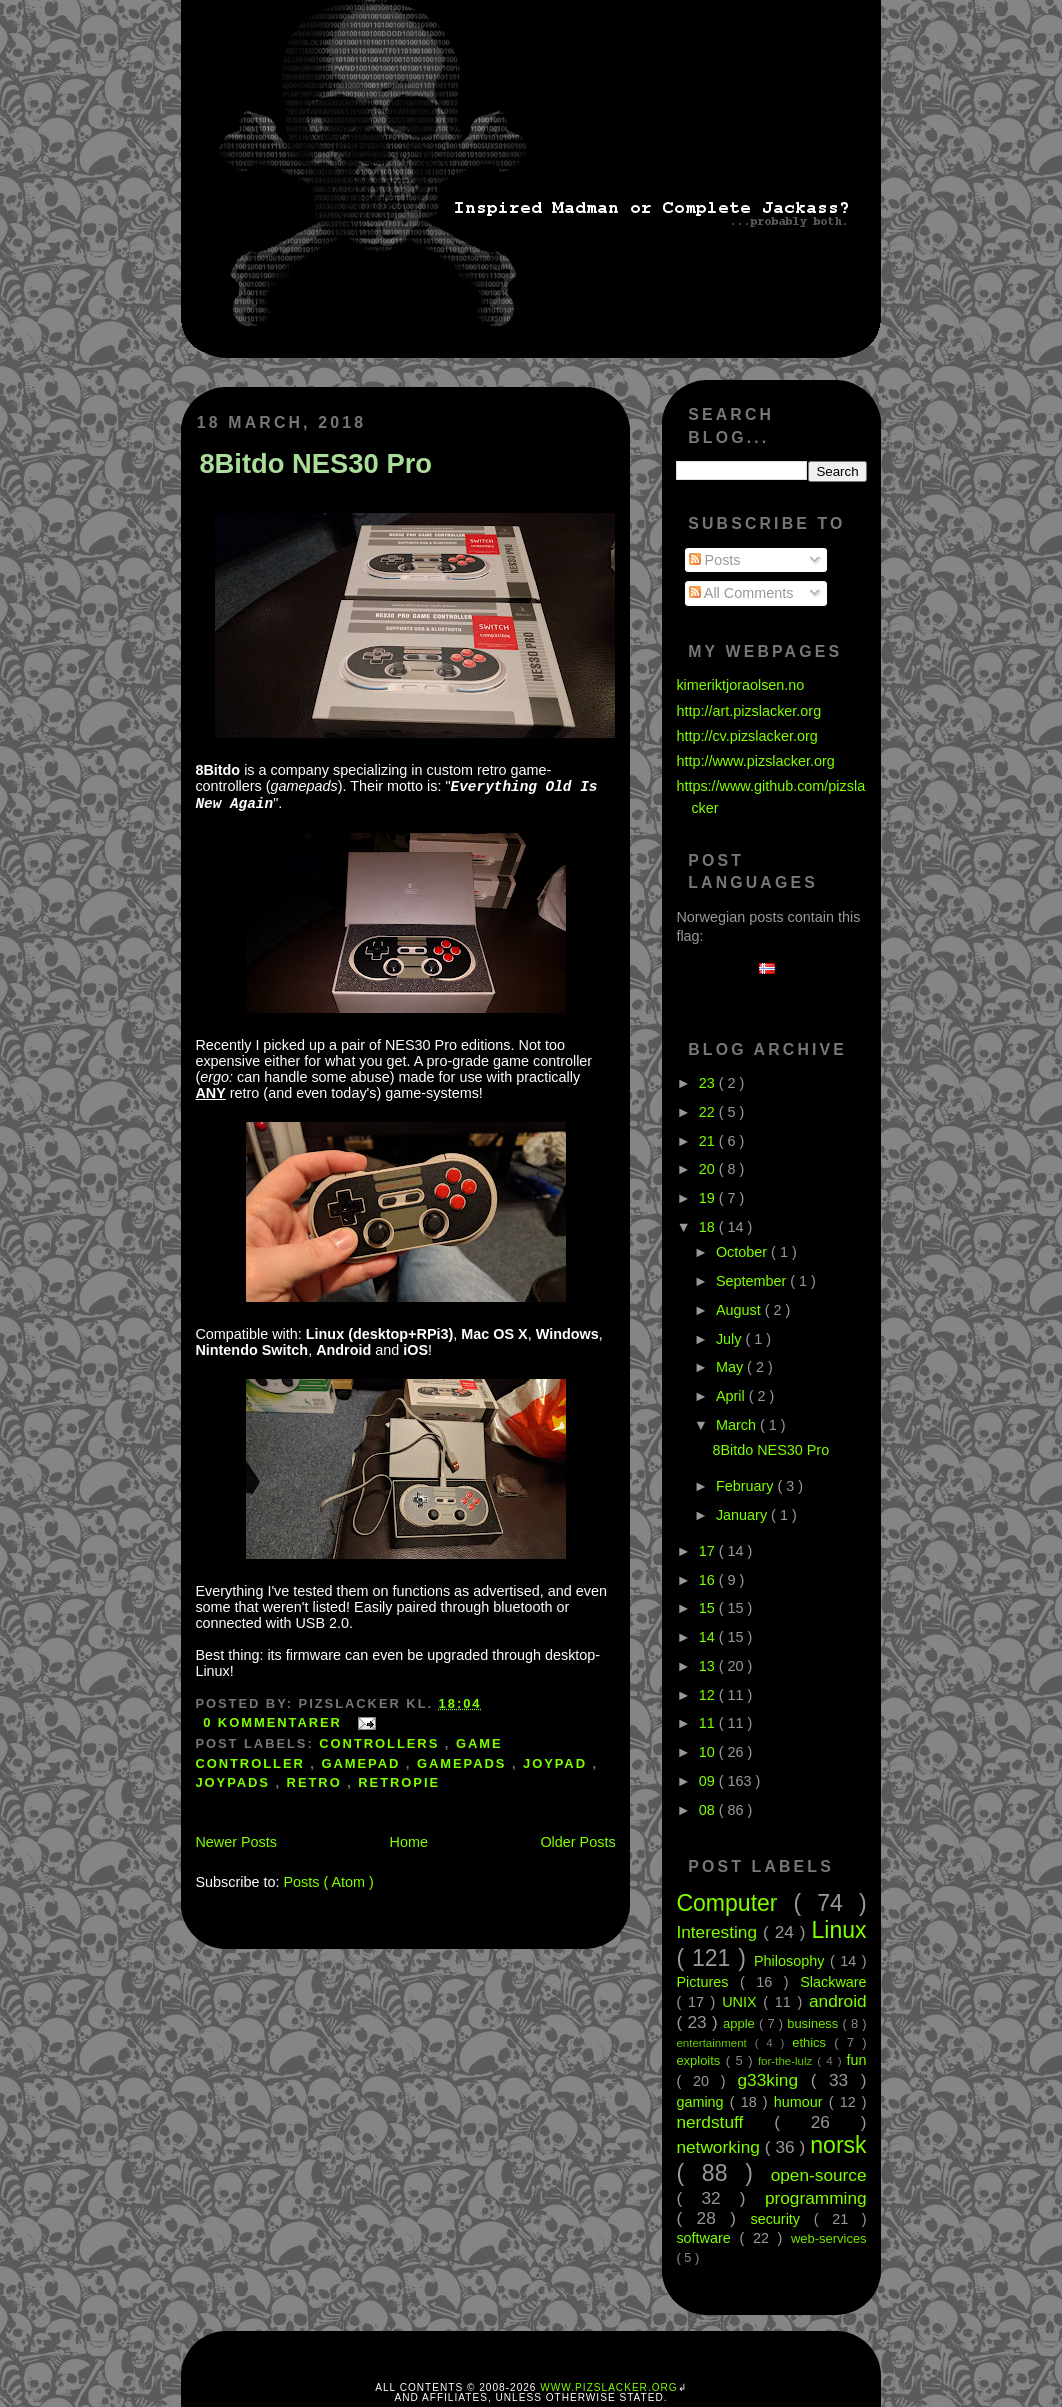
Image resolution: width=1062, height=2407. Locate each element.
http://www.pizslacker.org (755, 761)
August (740, 1310)
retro (317, 1782)
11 (709, 1723)
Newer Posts (236, 1842)
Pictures (708, 1982)
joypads (235, 1782)
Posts (715, 560)
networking (720, 2147)
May (731, 1367)
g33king (774, 2080)
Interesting (719, 1932)
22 (709, 1112)
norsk (838, 2145)
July (731, 1339)
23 (709, 1083)
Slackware (833, 1982)
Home (409, 1842)
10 (709, 1752)
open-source (819, 2175)
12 (709, 1695)
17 (709, 1551)
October (743, 1252)
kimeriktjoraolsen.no (740, 685)
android (838, 2001)
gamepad (363, 1763)
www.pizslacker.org (608, 2387)
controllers (382, 1743)
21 (709, 1141)
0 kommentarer (275, 1722)
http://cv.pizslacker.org (746, 736)
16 (709, 1580)
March (738, 1425)
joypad (558, 1763)
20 (709, 1169)
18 (709, 1227)
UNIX (742, 2002)
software (707, 2238)
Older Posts (577, 1842)
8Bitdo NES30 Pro (315, 463)
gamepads (464, 1763)
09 (709, 1781)
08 (709, 1810)
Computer (734, 1903)
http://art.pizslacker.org (748, 711)
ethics (813, 2042)
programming (816, 2198)
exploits (700, 2060)
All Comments (741, 593)
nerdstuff (725, 2122)
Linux (839, 1930)
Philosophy (792, 1961)
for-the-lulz (787, 2061)
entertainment (715, 2043)
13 (709, 1666)
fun (857, 2060)
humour (801, 2102)
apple (741, 2023)
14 (709, 1637)
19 (709, 1198)
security (781, 2219)
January (743, 1515)
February (747, 1486)
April (732, 1396)
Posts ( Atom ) (328, 1882)
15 (709, 1608)
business (814, 2023)
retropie (399, 1782)
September (753, 1281)
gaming (702, 2102)
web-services (829, 2238)
